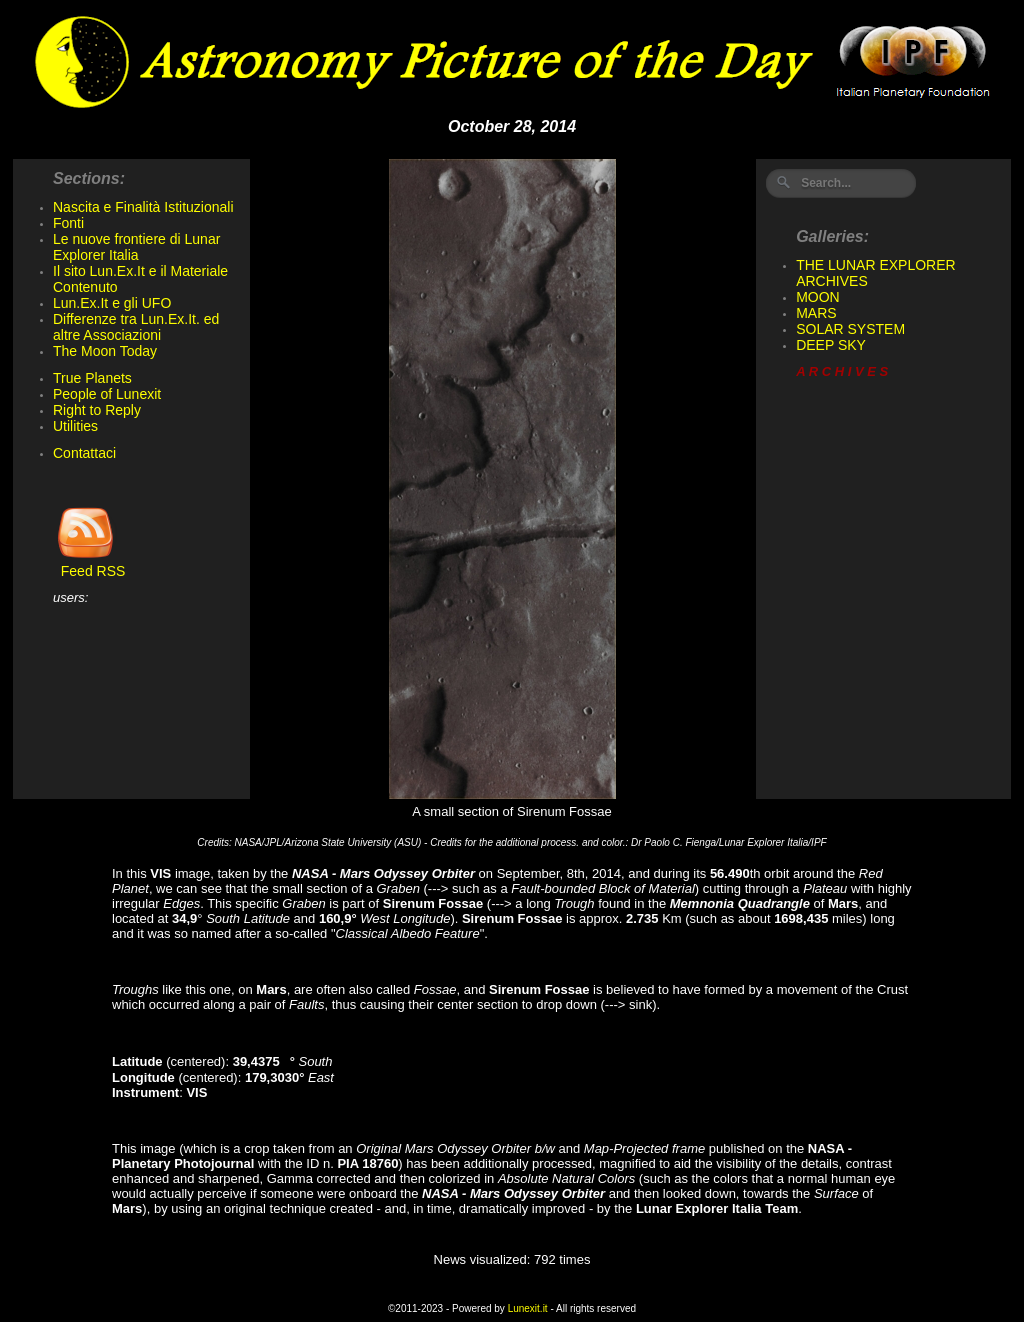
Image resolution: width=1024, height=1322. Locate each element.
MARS (816, 313)
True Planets (92, 378)
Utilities (75, 426)
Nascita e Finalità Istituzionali (143, 207)
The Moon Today (105, 351)
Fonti (68, 223)
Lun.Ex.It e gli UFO (112, 303)
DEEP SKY (831, 345)
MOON (818, 297)
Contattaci (84, 453)
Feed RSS (89, 564)
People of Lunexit (107, 394)
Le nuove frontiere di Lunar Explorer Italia (136, 247)
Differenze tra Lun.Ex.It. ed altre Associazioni (136, 327)
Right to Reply (97, 410)
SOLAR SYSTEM (850, 329)
